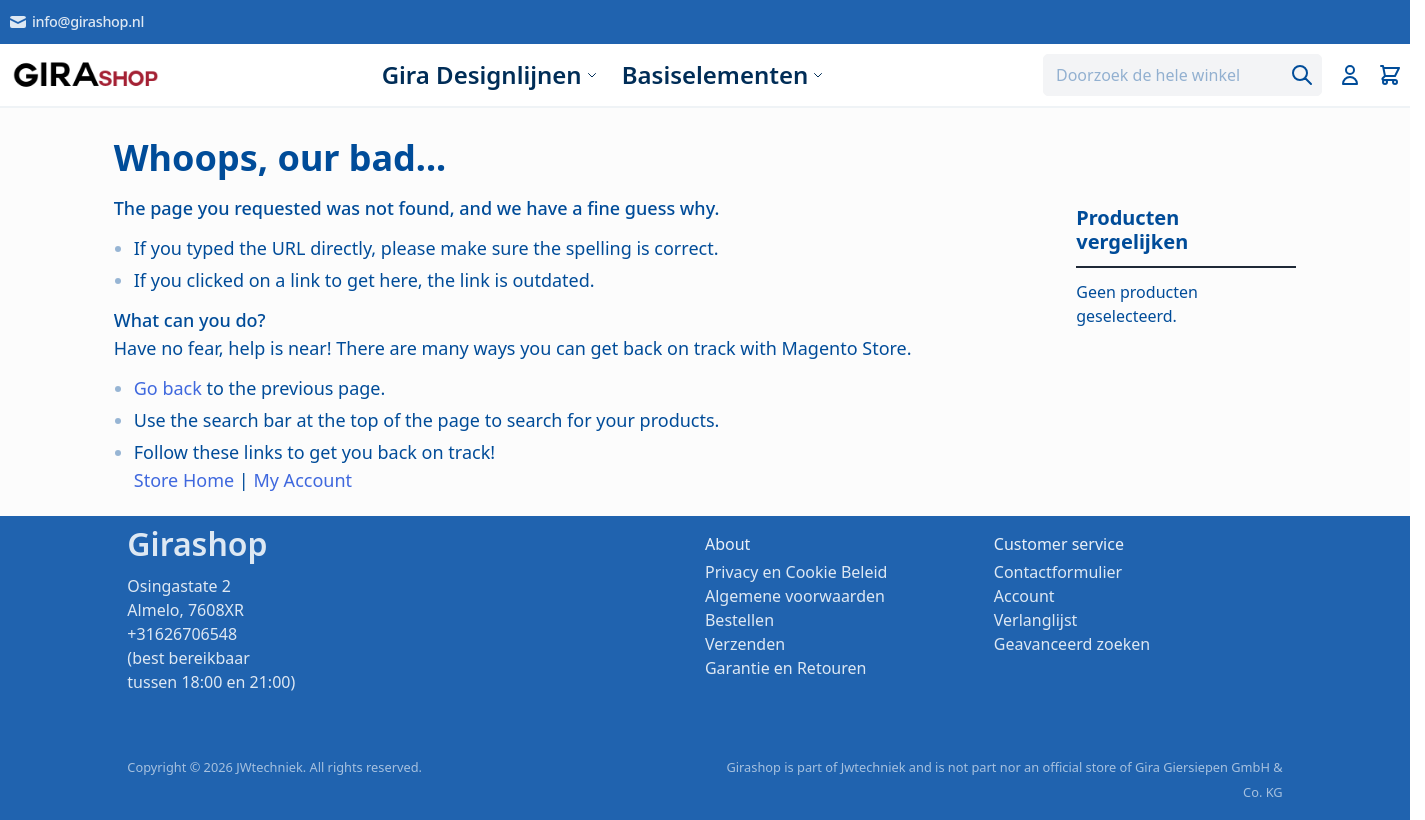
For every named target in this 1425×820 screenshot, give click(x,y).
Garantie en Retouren (785, 668)
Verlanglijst (1036, 620)
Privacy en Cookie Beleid (796, 572)
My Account (302, 480)
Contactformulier (1058, 572)
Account (1024, 596)
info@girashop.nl (76, 22)
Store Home (184, 480)
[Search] (1302, 75)
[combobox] (1182, 75)
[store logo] (85, 75)
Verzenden (745, 644)
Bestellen (739, 620)
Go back (168, 388)
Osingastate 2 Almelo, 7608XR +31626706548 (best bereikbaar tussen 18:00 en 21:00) (211, 634)
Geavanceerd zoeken (1072, 644)
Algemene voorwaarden (795, 596)
